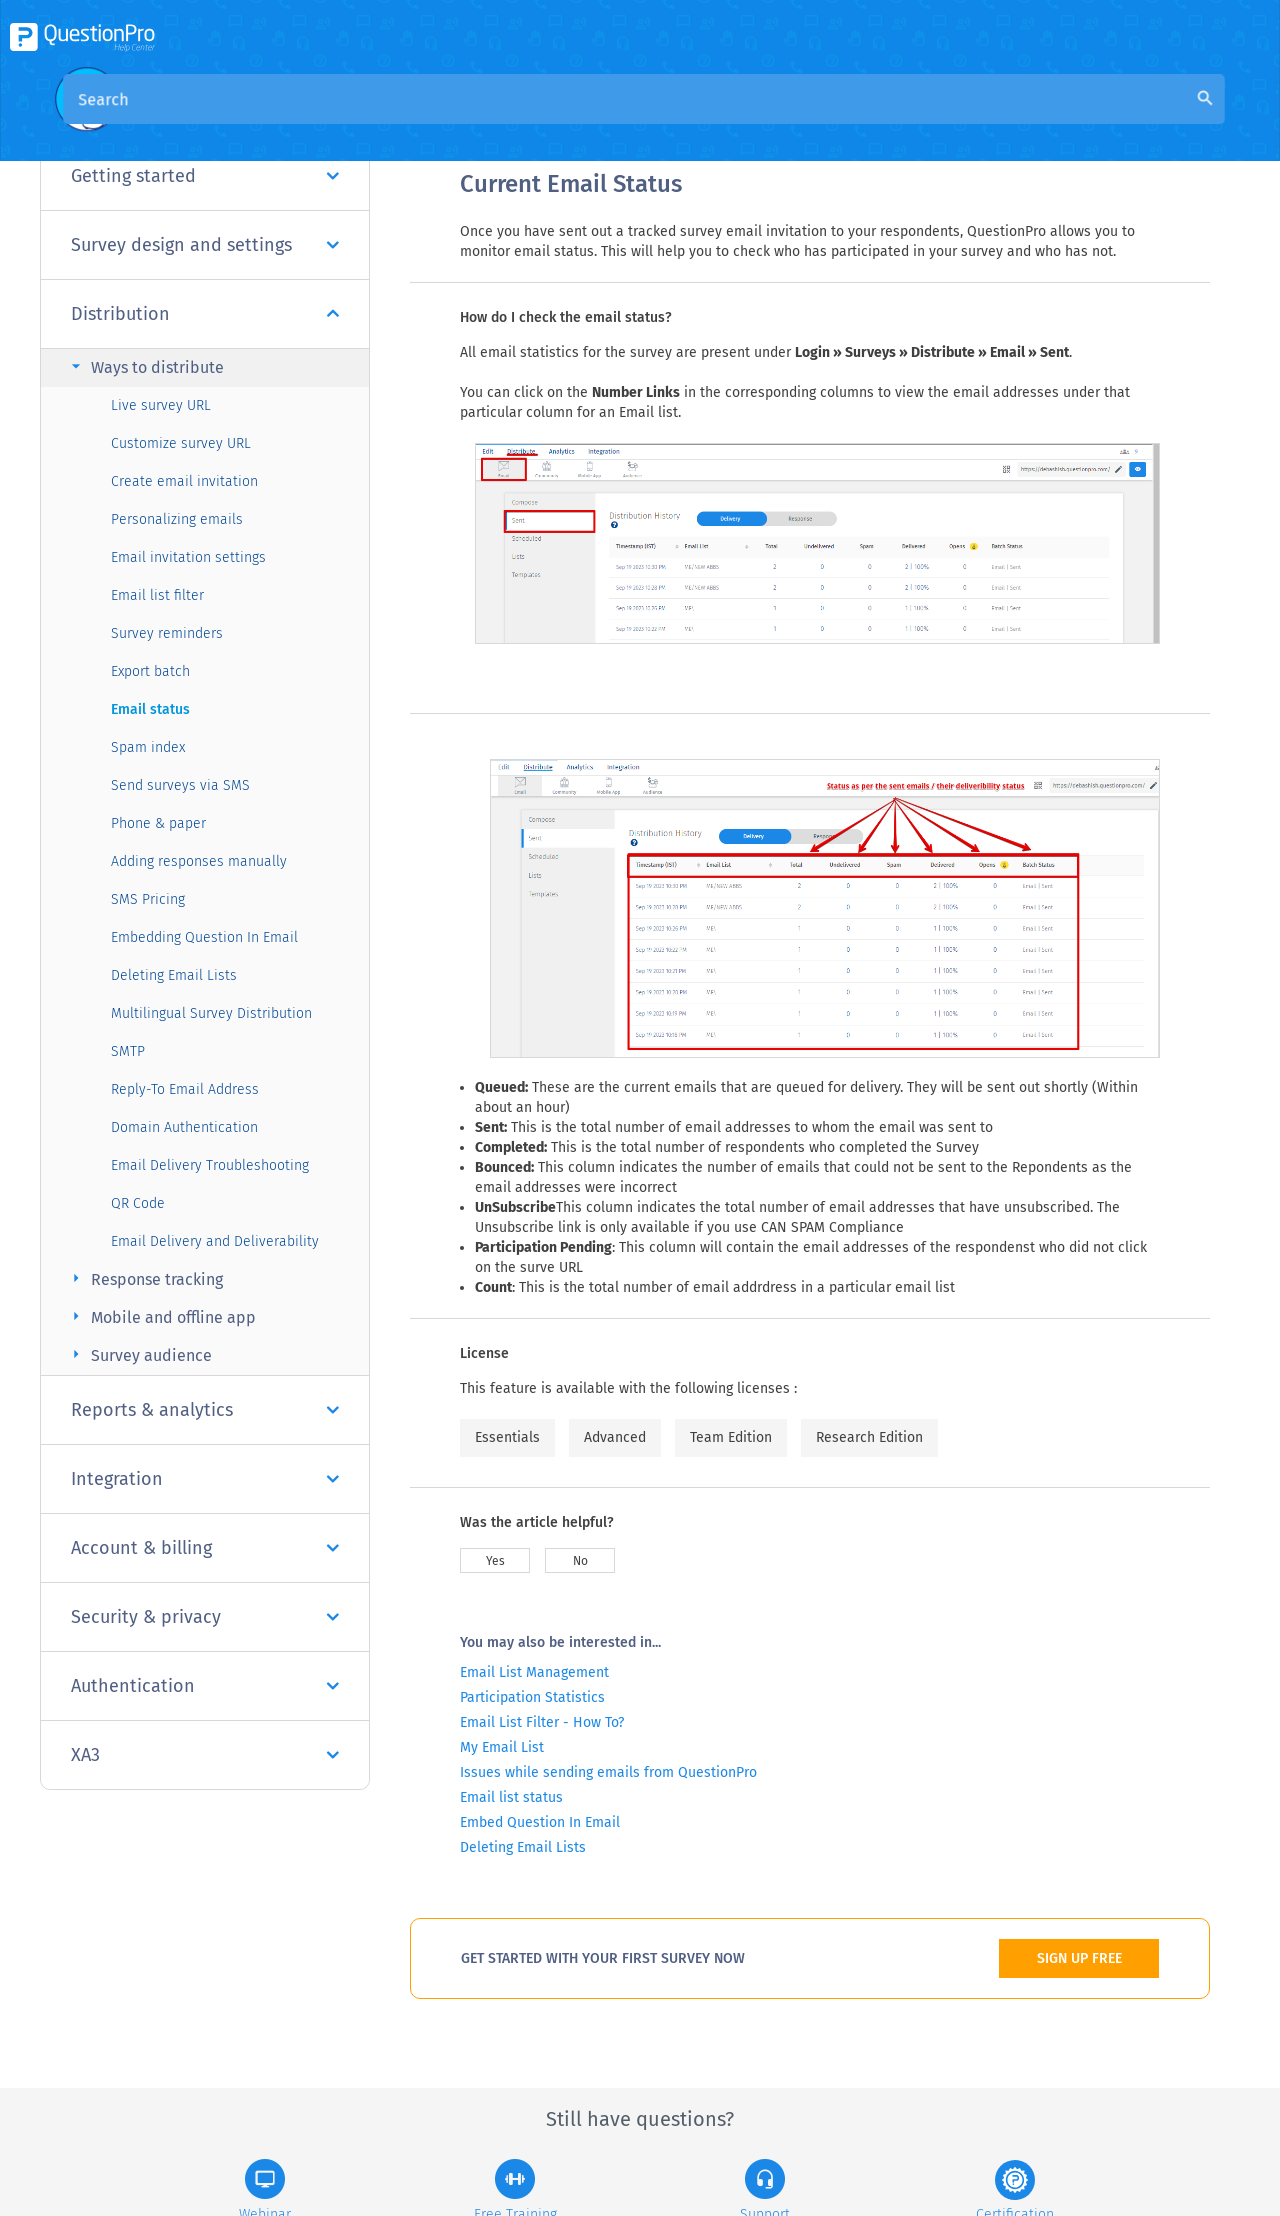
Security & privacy (205, 1617)
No (580, 1561)
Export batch (150, 671)
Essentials (507, 1437)
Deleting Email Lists (174, 975)
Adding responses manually (199, 861)
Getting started (205, 176)
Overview (494, 121)
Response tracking (144, 1278)
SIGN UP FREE (1079, 1958)
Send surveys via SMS (180, 785)
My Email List (502, 1747)
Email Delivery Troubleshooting (210, 1165)
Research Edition (869, 1437)
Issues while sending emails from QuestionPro (608, 1772)
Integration (205, 1479)
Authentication (205, 1686)
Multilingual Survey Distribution (211, 1013)
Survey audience (139, 1354)
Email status (150, 709)
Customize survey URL (181, 443)
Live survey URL (161, 405)
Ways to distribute (145, 366)
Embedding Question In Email (204, 937)
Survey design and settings (205, 245)
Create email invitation (184, 481)
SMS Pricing (148, 899)
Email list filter (157, 595)
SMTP (128, 1051)
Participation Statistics (532, 1697)
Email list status (511, 1797)
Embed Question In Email (540, 1822)
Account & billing (205, 1548)
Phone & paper (158, 823)
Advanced (615, 1437)
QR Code (138, 1203)
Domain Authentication (184, 1127)
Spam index (148, 747)
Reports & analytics (205, 1410)
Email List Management (534, 1672)
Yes (495, 1561)
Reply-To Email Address (185, 1089)
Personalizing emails (177, 519)
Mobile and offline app (161, 1316)
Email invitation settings (188, 557)
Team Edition (731, 1437)
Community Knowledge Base (652, 121)
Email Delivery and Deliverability (215, 1241)
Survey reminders (167, 633)
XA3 (205, 1755)
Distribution (205, 314)
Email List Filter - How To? (542, 1722)
